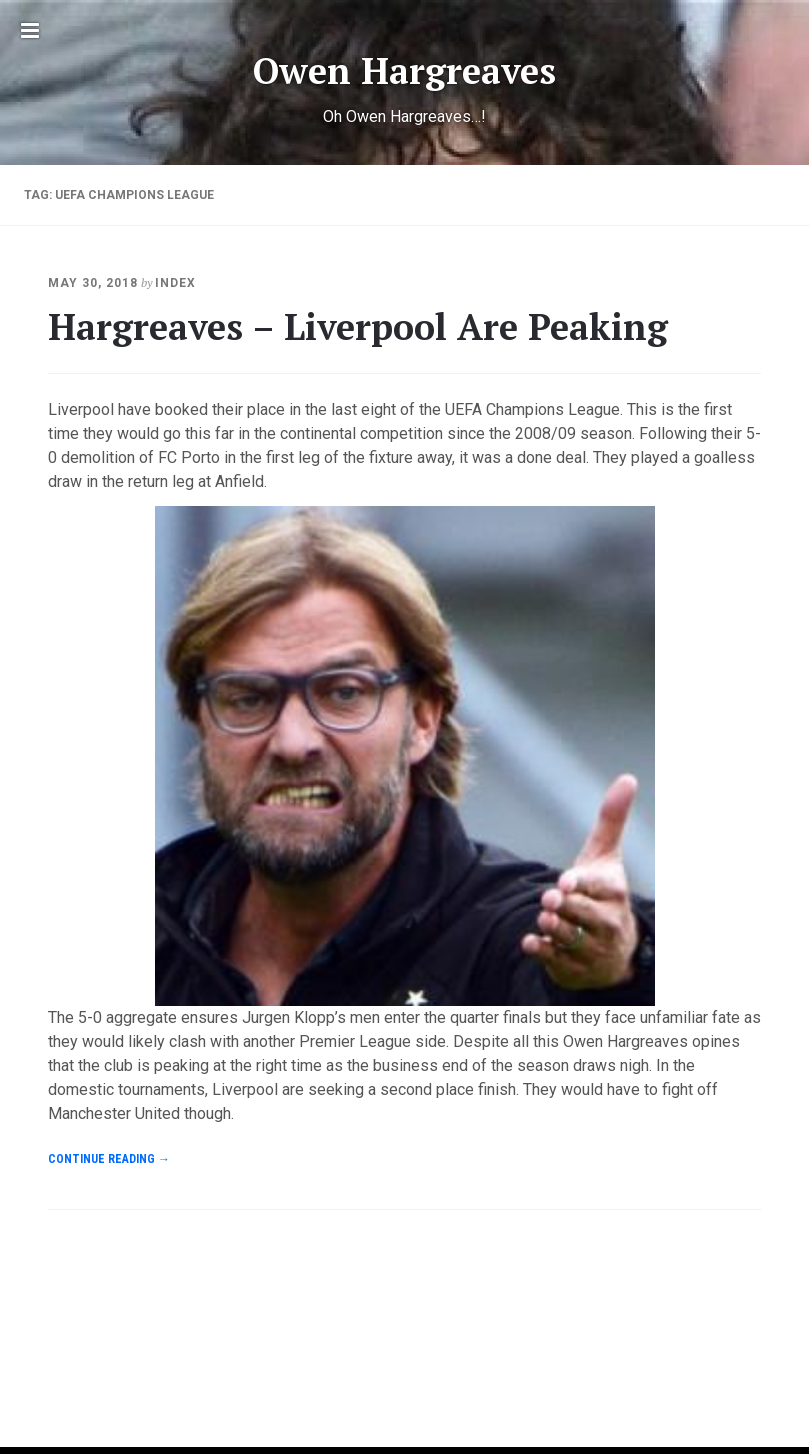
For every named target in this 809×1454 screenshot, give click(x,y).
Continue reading (109, 1159)
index (175, 283)
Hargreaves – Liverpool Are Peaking (358, 326)
